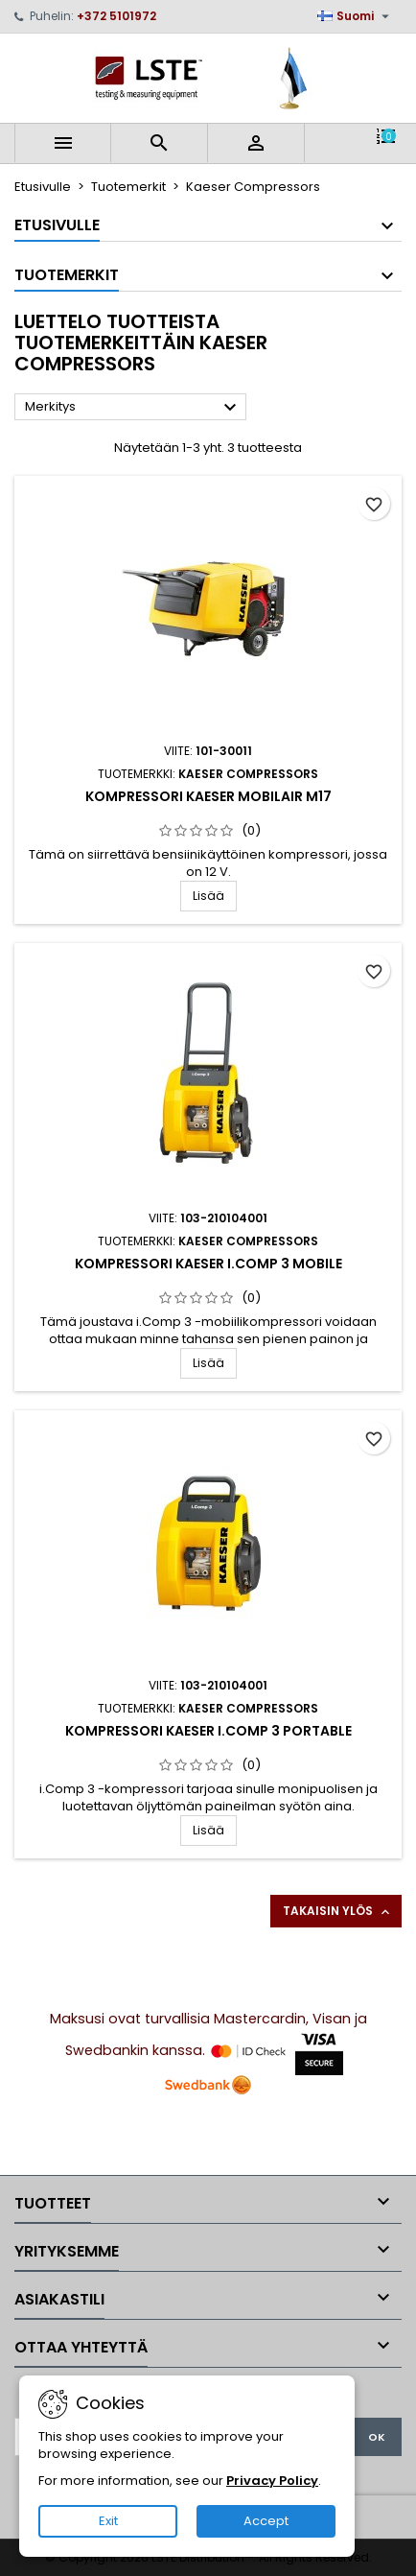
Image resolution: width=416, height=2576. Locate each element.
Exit (108, 2521)
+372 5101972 (116, 16)
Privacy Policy (272, 2480)
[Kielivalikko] (355, 16)
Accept (266, 2521)
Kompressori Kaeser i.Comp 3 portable (208, 1730)
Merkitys (133, 407)
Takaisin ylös (338, 1911)
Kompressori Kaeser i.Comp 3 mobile (208, 1263)
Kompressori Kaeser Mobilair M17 (208, 796)
